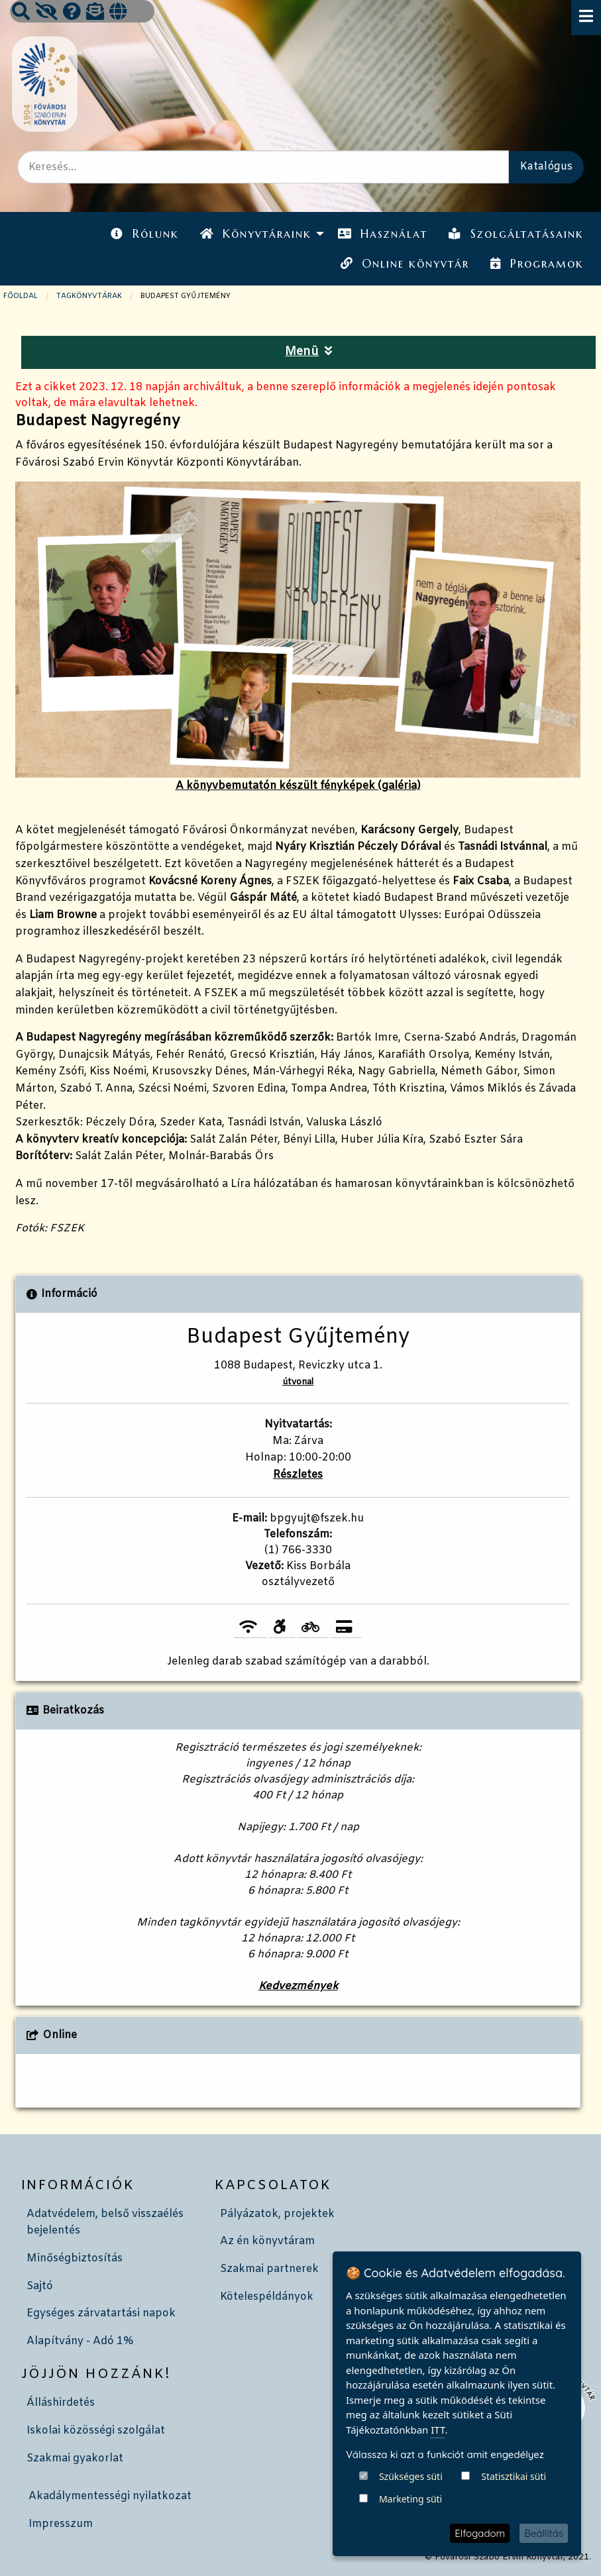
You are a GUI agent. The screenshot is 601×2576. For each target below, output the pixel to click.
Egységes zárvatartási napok (101, 2313)
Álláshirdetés (61, 2403)
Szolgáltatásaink (516, 234)
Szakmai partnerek (269, 2269)
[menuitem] (144, 234)
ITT (438, 2494)
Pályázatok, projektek (277, 2214)
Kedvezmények (298, 1986)
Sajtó (40, 2286)
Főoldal (20, 296)
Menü (308, 352)
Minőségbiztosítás (75, 2258)
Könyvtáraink (255, 234)
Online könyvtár (405, 263)
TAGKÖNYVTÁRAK (89, 296)
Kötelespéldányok (266, 2297)
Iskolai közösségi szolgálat (96, 2431)
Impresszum (60, 2524)
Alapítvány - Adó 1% (80, 2341)
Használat (382, 234)
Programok (536, 263)
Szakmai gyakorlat (75, 2458)
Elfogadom (480, 2533)
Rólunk (144, 234)
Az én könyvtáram (267, 2241)
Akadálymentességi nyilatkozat (109, 2496)
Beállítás (543, 2533)
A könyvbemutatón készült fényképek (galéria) (297, 637)
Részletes (298, 1475)
